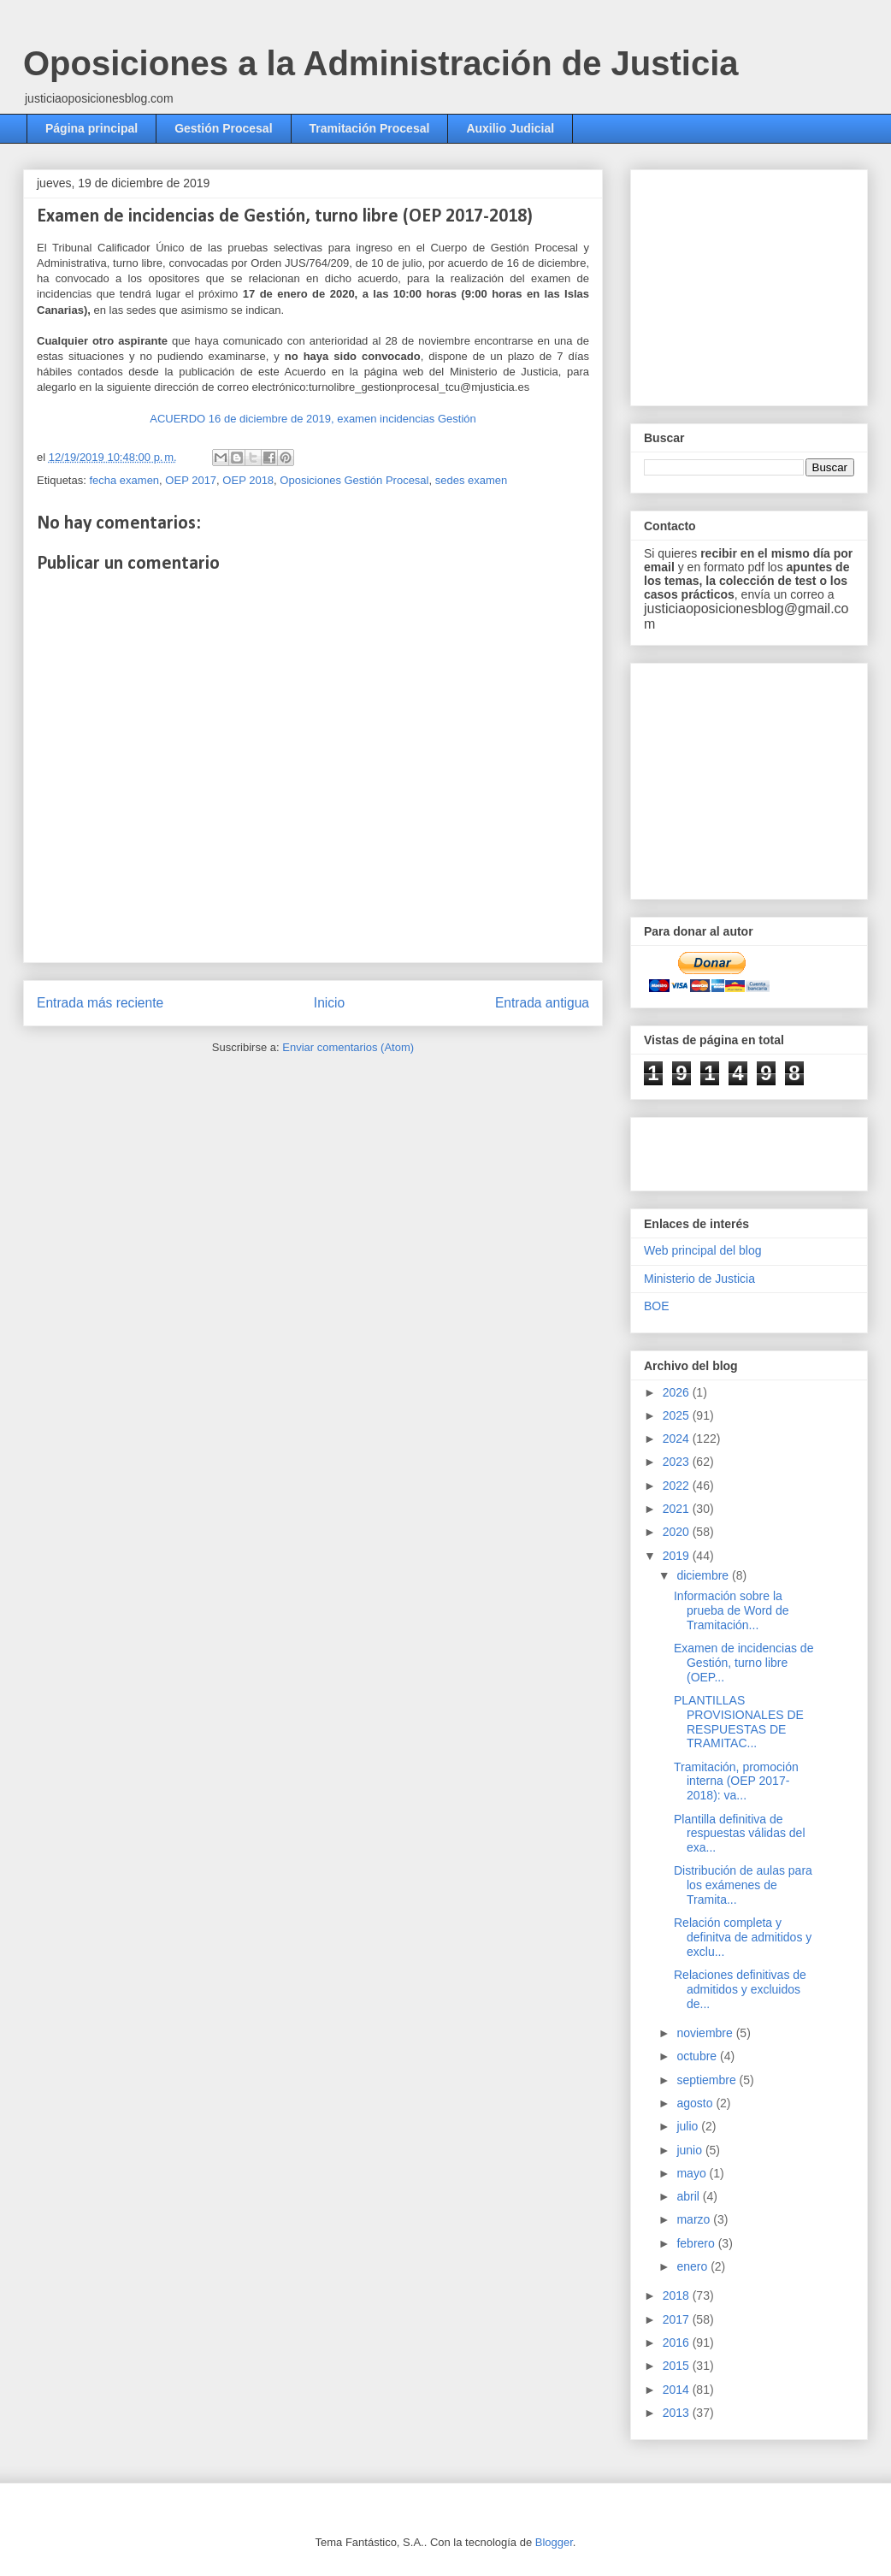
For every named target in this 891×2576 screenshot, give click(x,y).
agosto (696, 2103)
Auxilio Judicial (510, 128)
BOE (657, 1306)
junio (690, 2150)
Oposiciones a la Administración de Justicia (381, 63)
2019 (678, 1556)
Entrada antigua (542, 1003)
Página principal (91, 128)
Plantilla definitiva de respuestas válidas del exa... (739, 1833)
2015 (678, 2365)
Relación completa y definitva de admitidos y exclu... (742, 1937)
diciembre (704, 1575)
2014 (678, 2389)
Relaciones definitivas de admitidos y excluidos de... (740, 1989)
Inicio (329, 1003)
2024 (678, 1438)
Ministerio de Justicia (699, 1278)
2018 (678, 2295)
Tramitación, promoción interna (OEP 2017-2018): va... (736, 1781)
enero (693, 2266)
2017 (678, 2319)
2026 (678, 1392)
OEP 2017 (190, 480)
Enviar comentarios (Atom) (348, 1047)
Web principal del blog (703, 1250)
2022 (678, 1485)
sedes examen (471, 480)
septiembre (707, 2080)
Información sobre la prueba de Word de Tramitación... (731, 1610)
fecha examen (124, 480)
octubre (698, 2056)
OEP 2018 (248, 480)
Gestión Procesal (223, 128)
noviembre (705, 2033)
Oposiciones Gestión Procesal (354, 480)
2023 (678, 1461)
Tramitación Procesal (370, 128)
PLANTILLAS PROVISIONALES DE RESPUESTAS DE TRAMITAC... (739, 1721)
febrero (696, 2243)
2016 (678, 2342)
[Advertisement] (744, 1149)
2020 (678, 1532)
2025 (678, 1415)
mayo (692, 2173)
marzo (694, 2219)
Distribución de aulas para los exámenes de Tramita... (743, 1885)
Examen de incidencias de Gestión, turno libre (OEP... (743, 1662)
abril (689, 2196)
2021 (678, 1508)
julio (688, 2126)
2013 (678, 2412)
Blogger (554, 2542)
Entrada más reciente (100, 1003)
